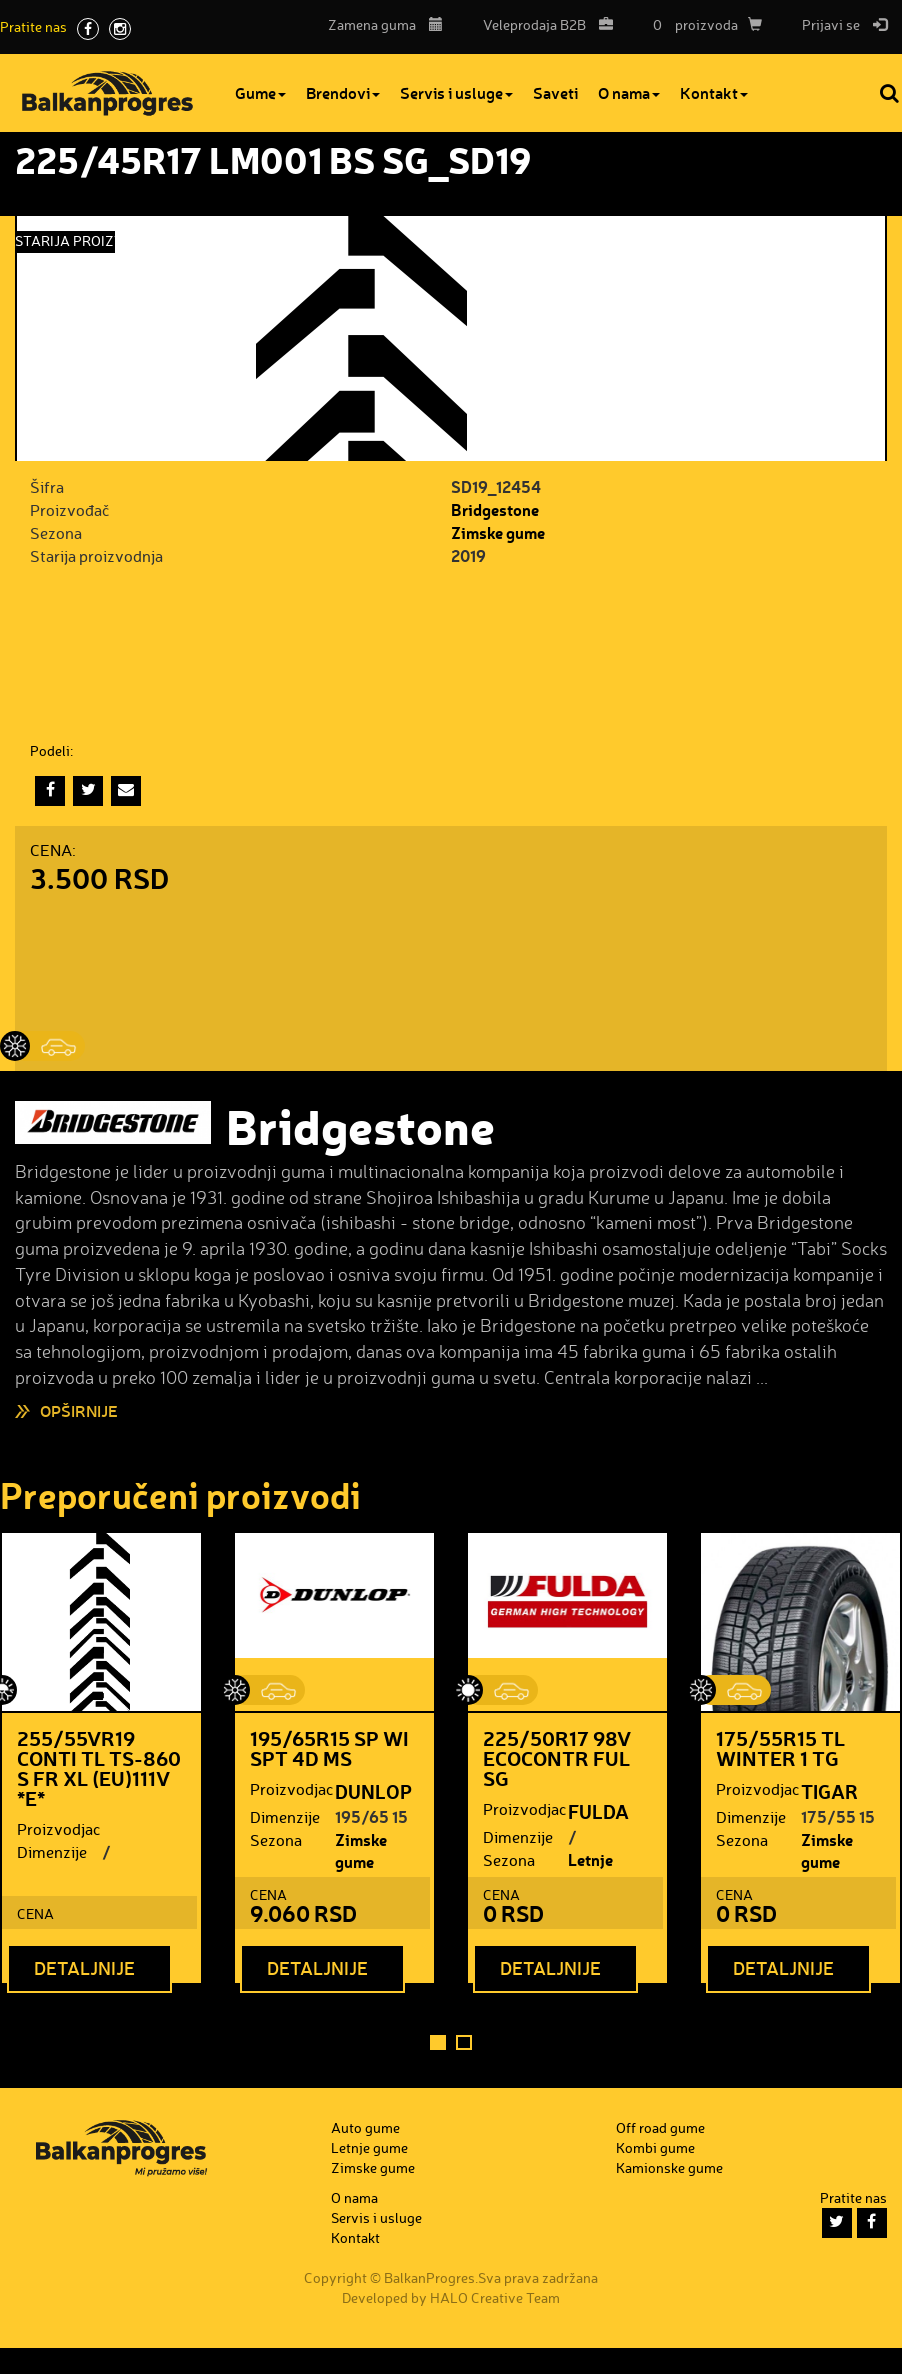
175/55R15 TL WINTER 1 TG (780, 1748)
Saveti (555, 92)
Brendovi (343, 92)
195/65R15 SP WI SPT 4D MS (329, 1748)
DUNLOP (373, 1791)
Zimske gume (498, 532)
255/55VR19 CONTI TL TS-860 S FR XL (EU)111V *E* (99, 1768)
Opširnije (79, 1410)
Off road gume (660, 2127)
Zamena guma (385, 24)
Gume (260, 92)
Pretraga (891, 93)
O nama (629, 92)
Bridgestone (495, 509)
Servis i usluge (456, 92)
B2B (543, 24)
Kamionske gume (669, 2167)
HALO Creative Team (495, 2297)
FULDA (598, 1811)
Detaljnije (84, 1968)
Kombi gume (655, 2147)
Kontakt (714, 92)
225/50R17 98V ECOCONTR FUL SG (557, 1758)
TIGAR (829, 1791)
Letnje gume (590, 1871)
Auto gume (365, 2127)
